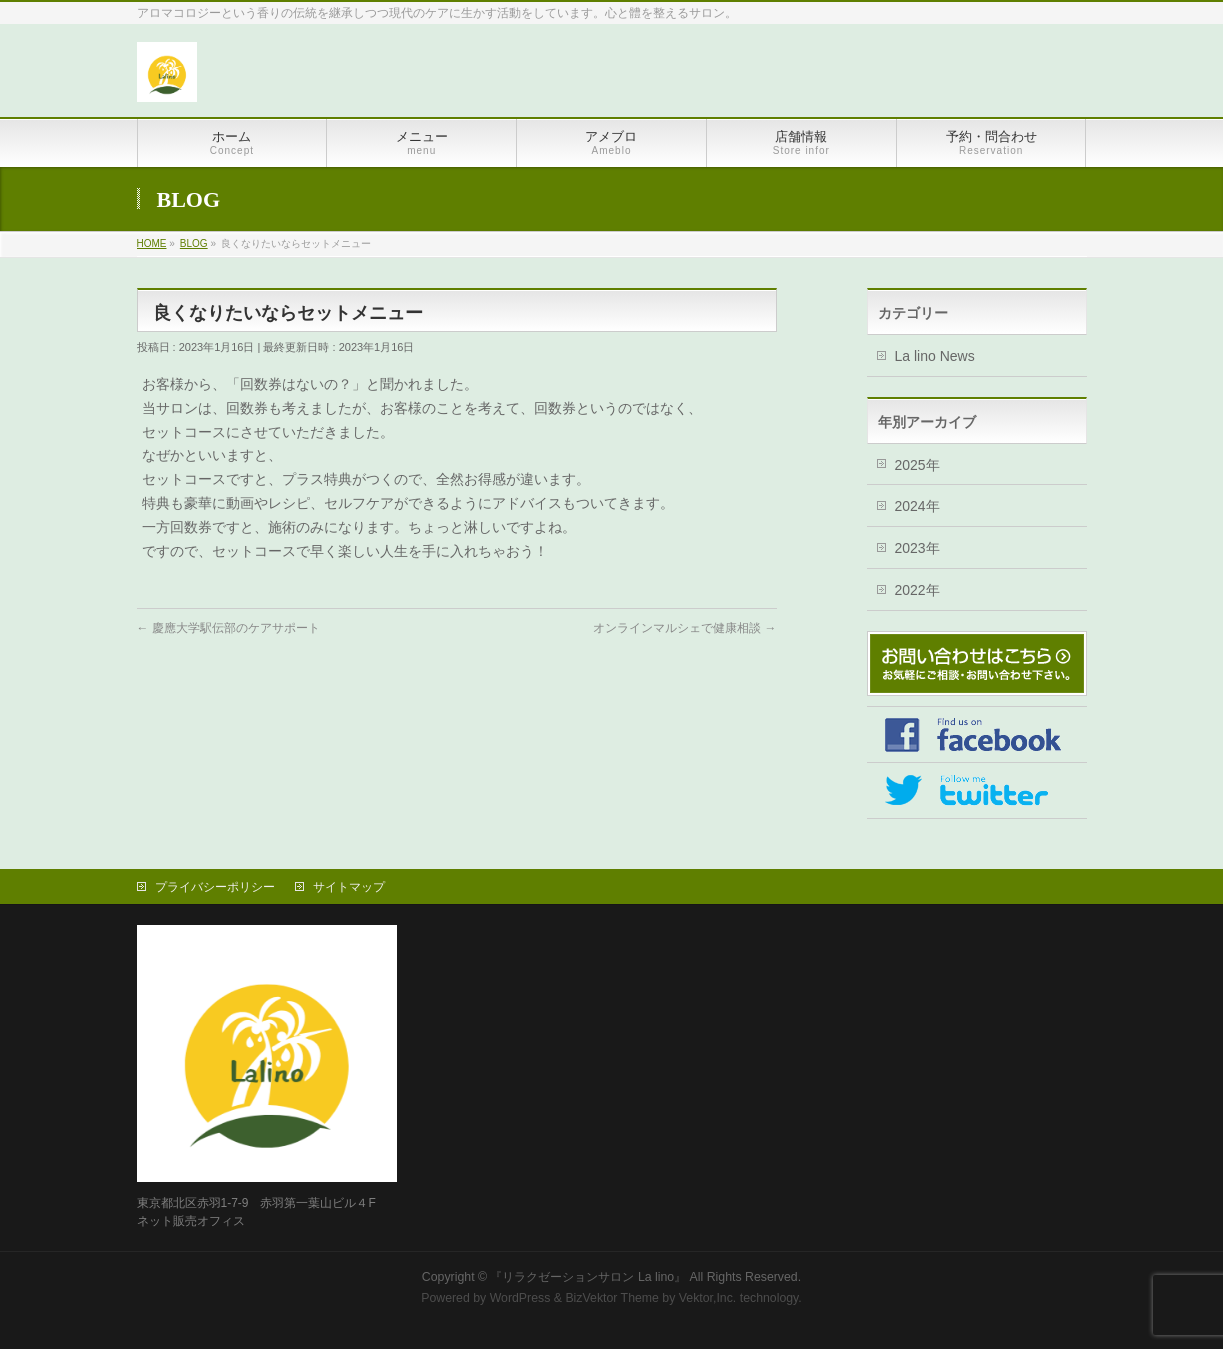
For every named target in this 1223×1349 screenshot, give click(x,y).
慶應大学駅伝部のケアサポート (228, 628)
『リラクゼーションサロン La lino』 (588, 1277)
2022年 (917, 590)
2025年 (917, 465)
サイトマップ (349, 887)
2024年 (917, 506)
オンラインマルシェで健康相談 (684, 628)
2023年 (917, 548)
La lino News (935, 356)
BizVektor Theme (612, 1298)
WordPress (520, 1298)
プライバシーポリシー (215, 887)
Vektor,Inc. (708, 1298)
